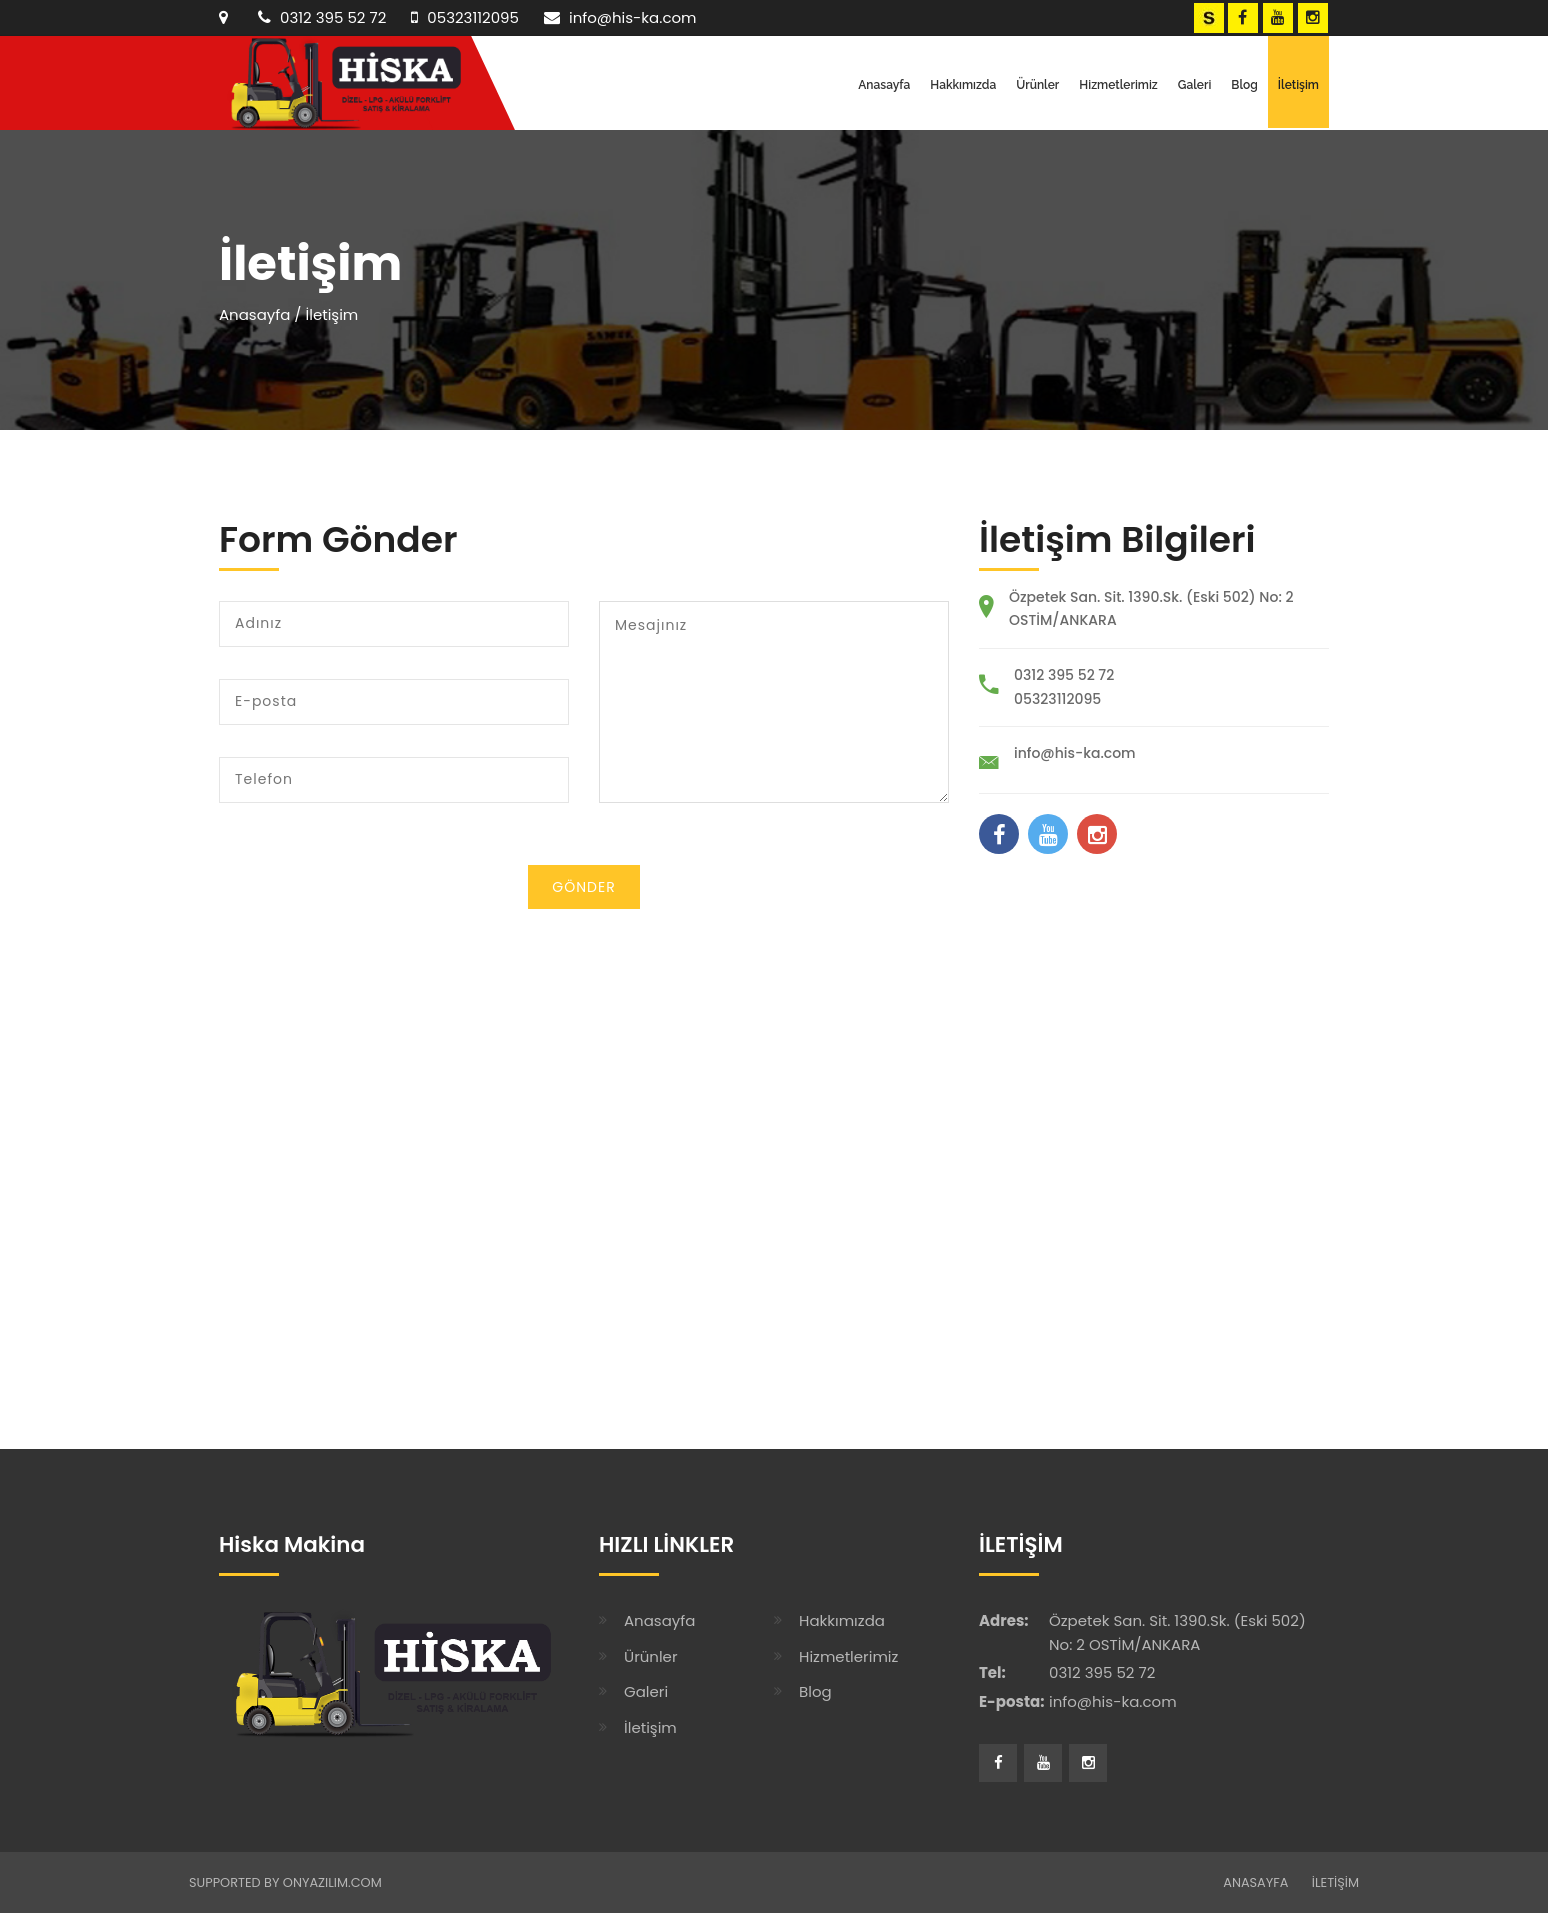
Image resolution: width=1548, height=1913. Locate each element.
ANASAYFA (1255, 1882)
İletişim (1298, 85)
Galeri (1195, 85)
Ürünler (1037, 85)
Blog (1244, 85)
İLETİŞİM (1335, 1882)
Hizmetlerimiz (1118, 85)
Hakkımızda (963, 85)
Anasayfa (884, 85)
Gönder (583, 887)
